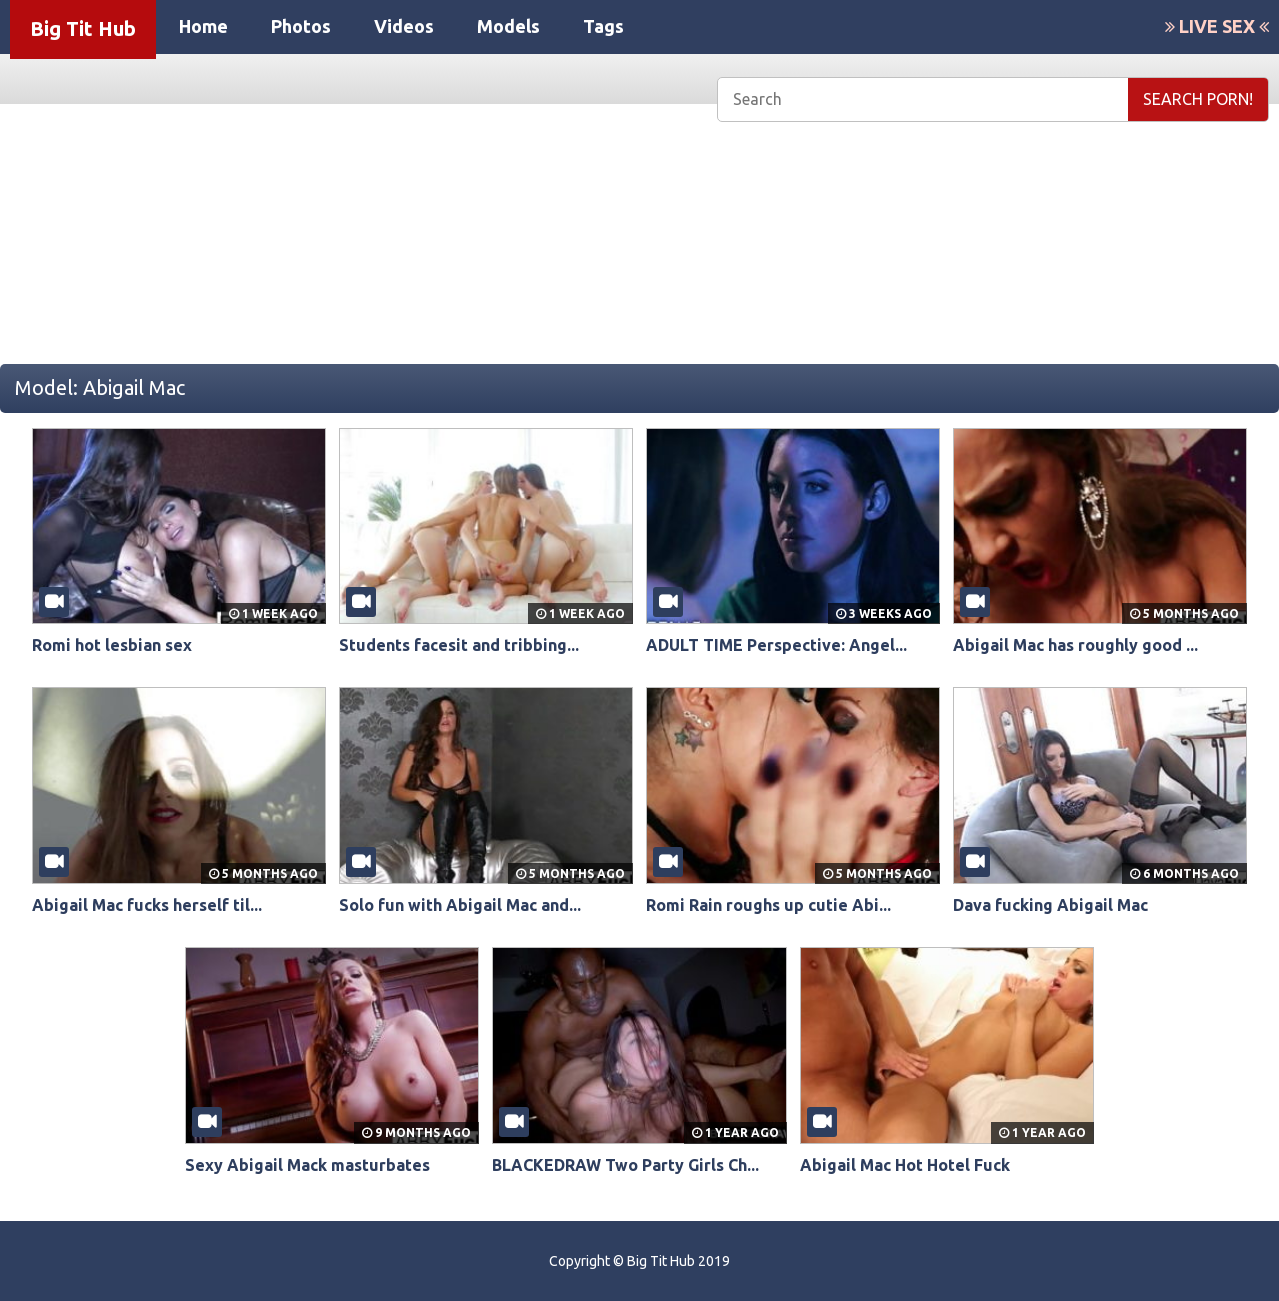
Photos (301, 26)
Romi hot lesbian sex (112, 645)
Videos (404, 26)
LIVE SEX (1217, 26)
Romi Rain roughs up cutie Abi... (768, 905)
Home (203, 26)
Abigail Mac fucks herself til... (147, 905)
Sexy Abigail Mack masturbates (307, 1165)
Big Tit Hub (83, 28)
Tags (603, 26)
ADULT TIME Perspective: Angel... (776, 645)
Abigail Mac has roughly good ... (1075, 645)
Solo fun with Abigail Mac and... (460, 905)
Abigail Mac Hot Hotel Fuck (905, 1165)
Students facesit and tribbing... (459, 645)
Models (508, 26)
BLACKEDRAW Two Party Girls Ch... (625, 1165)
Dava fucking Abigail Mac (1050, 905)
